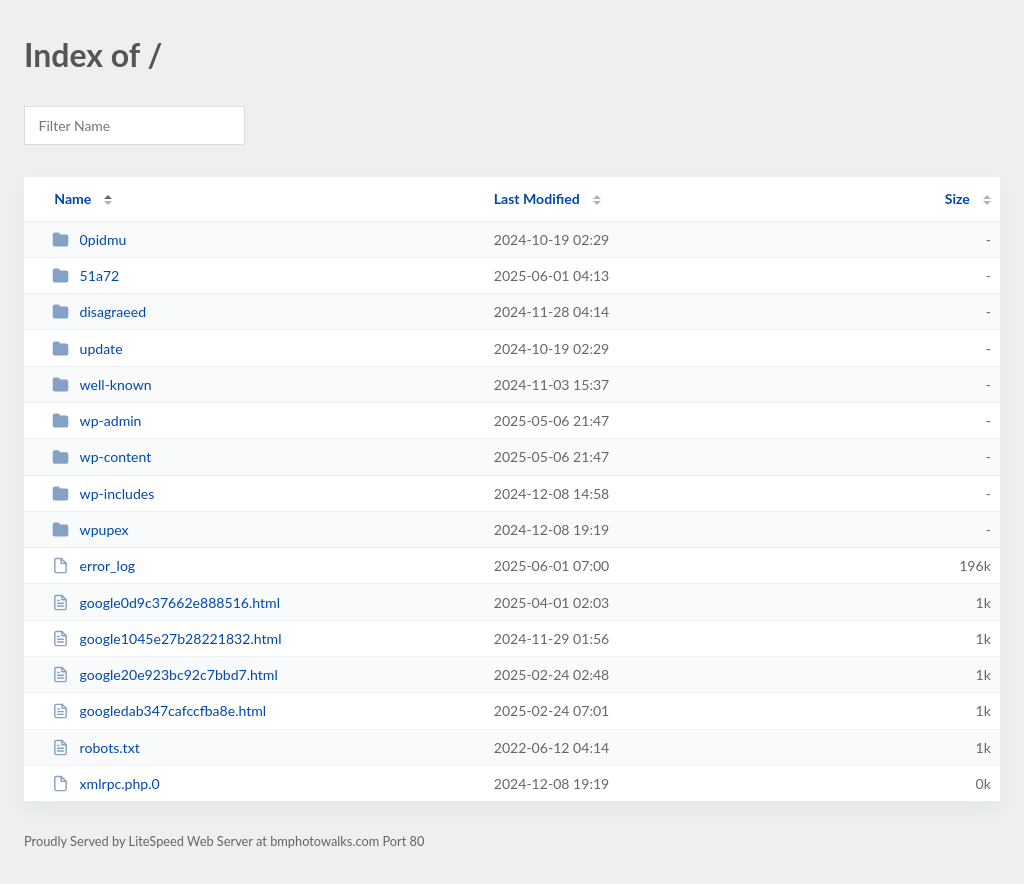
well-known (102, 384)
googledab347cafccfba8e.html (159, 710)
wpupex (90, 529)
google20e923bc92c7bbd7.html (165, 674)
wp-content (101, 456)
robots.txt (96, 747)
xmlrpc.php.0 (106, 783)
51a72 (85, 275)
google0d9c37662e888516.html (166, 602)
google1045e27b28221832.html (166, 638)
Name (72, 198)
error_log (93, 565)
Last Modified (537, 198)
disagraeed (99, 311)
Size (957, 198)
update (87, 348)
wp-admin (96, 420)
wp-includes (103, 493)
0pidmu (89, 239)
